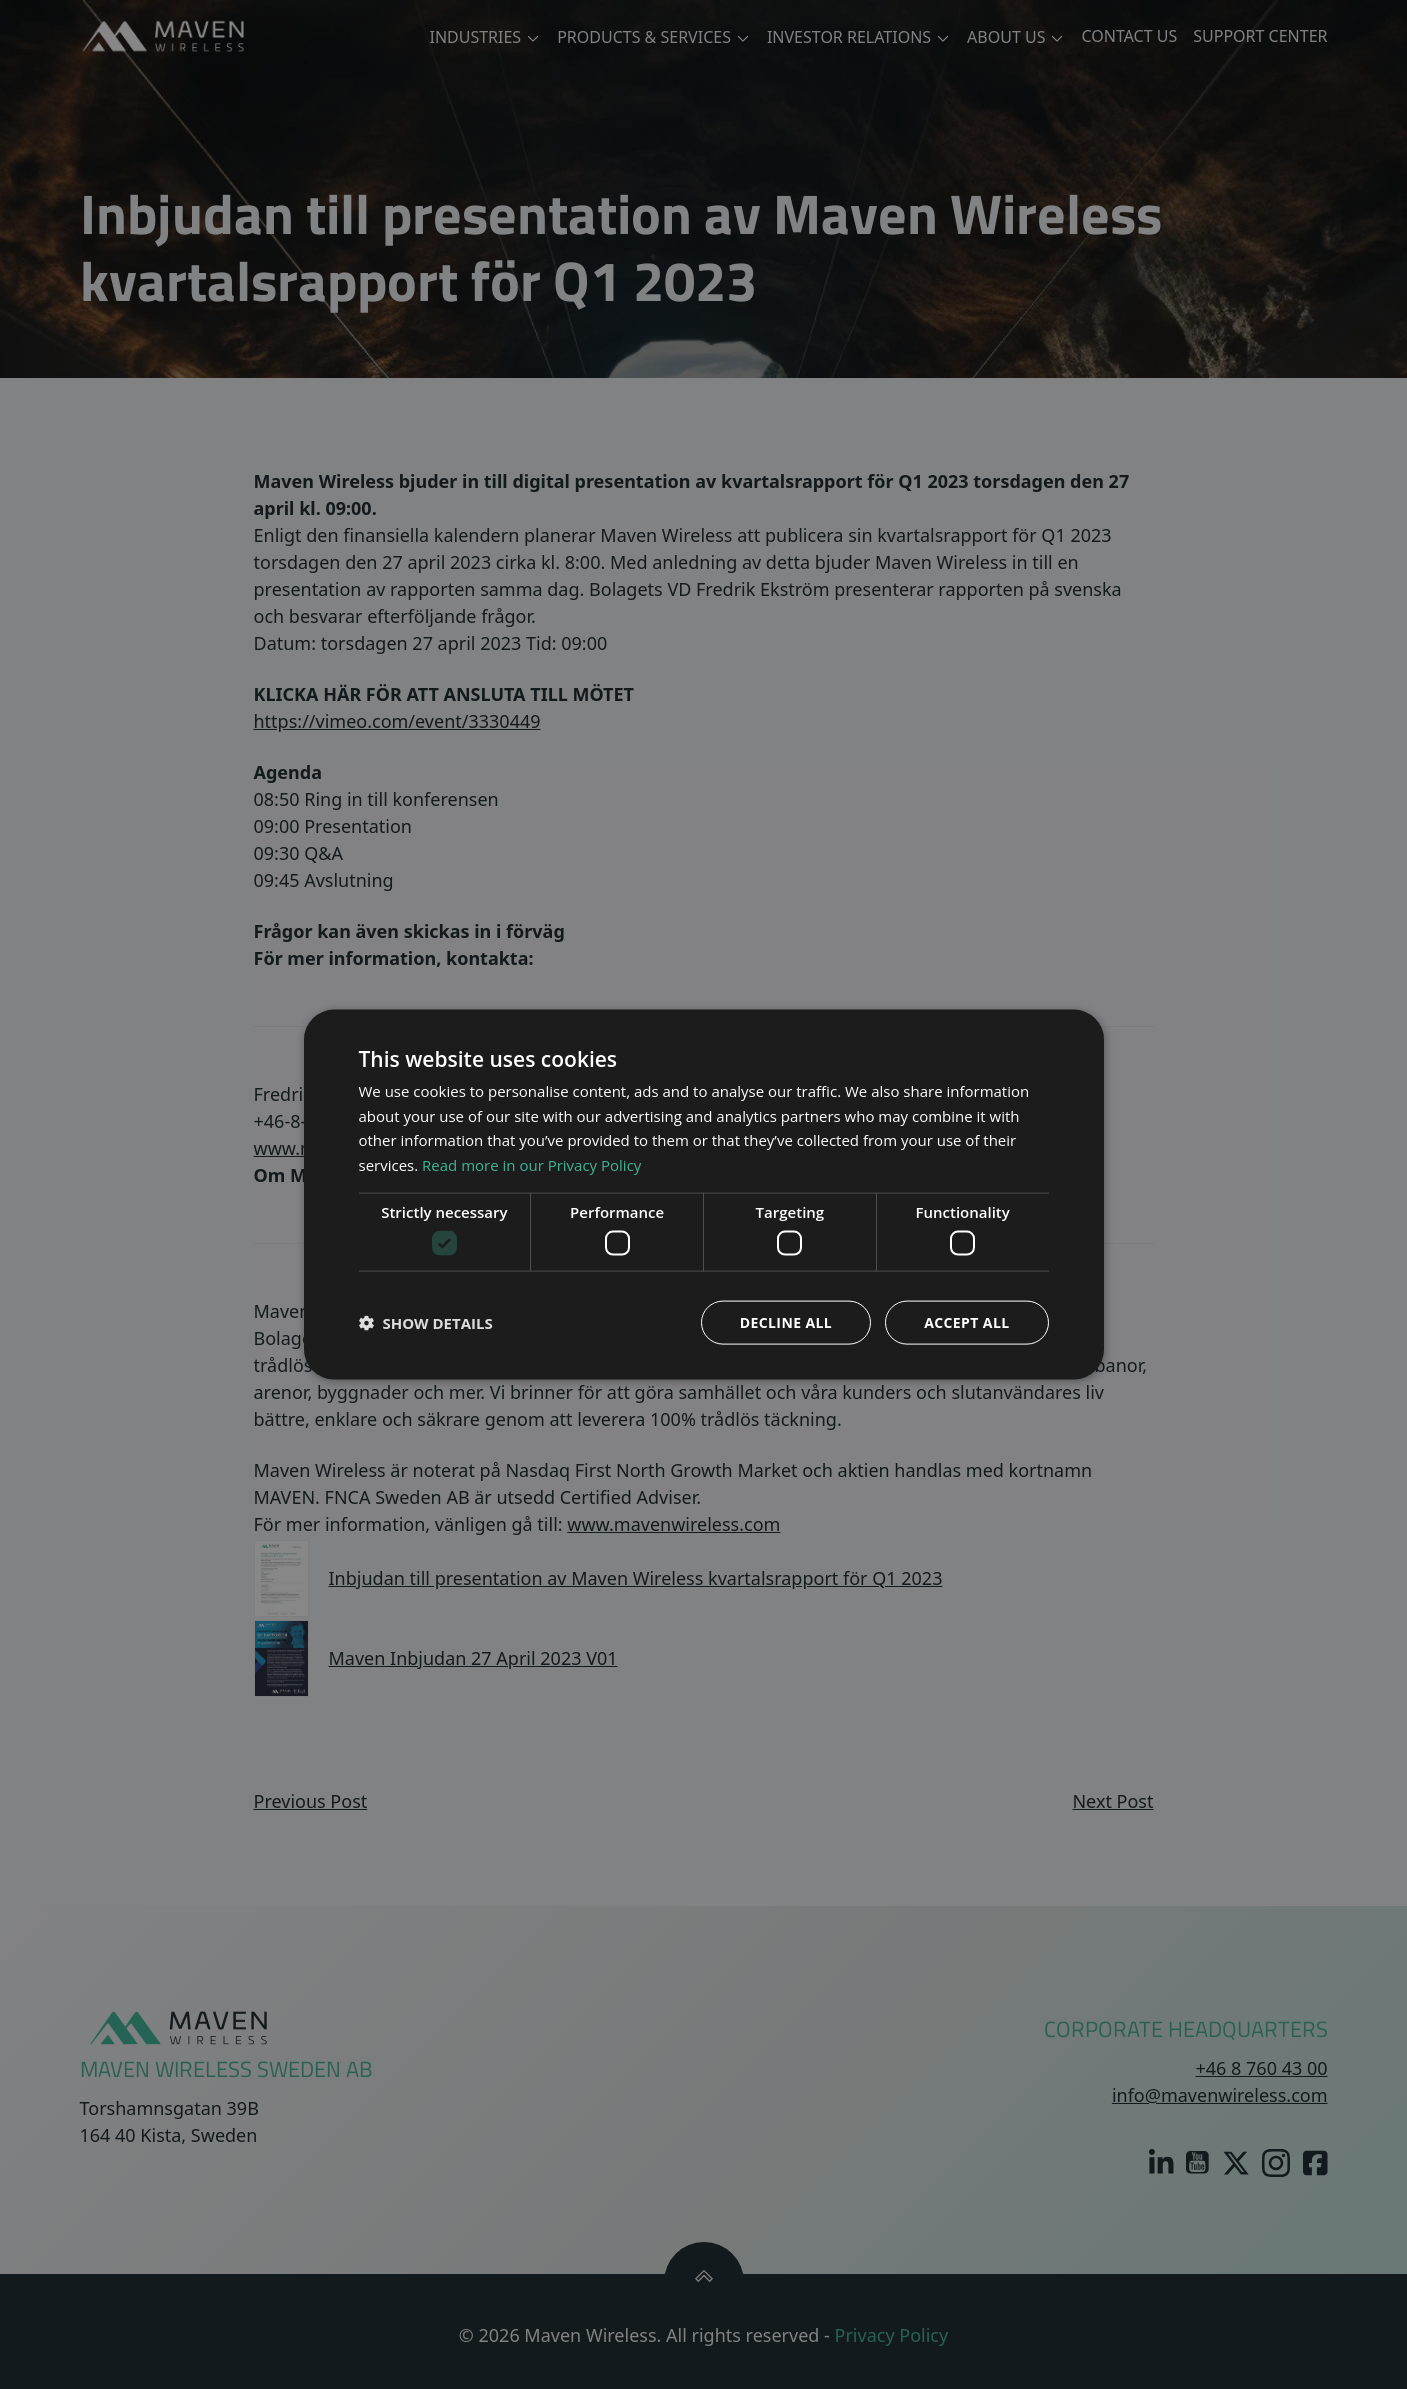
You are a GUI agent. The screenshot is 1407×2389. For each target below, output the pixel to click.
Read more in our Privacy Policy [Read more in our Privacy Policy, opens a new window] (531, 1165)
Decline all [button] (786, 1322)
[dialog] (703, 1194)
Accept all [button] (966, 1322)
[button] (426, 1323)
